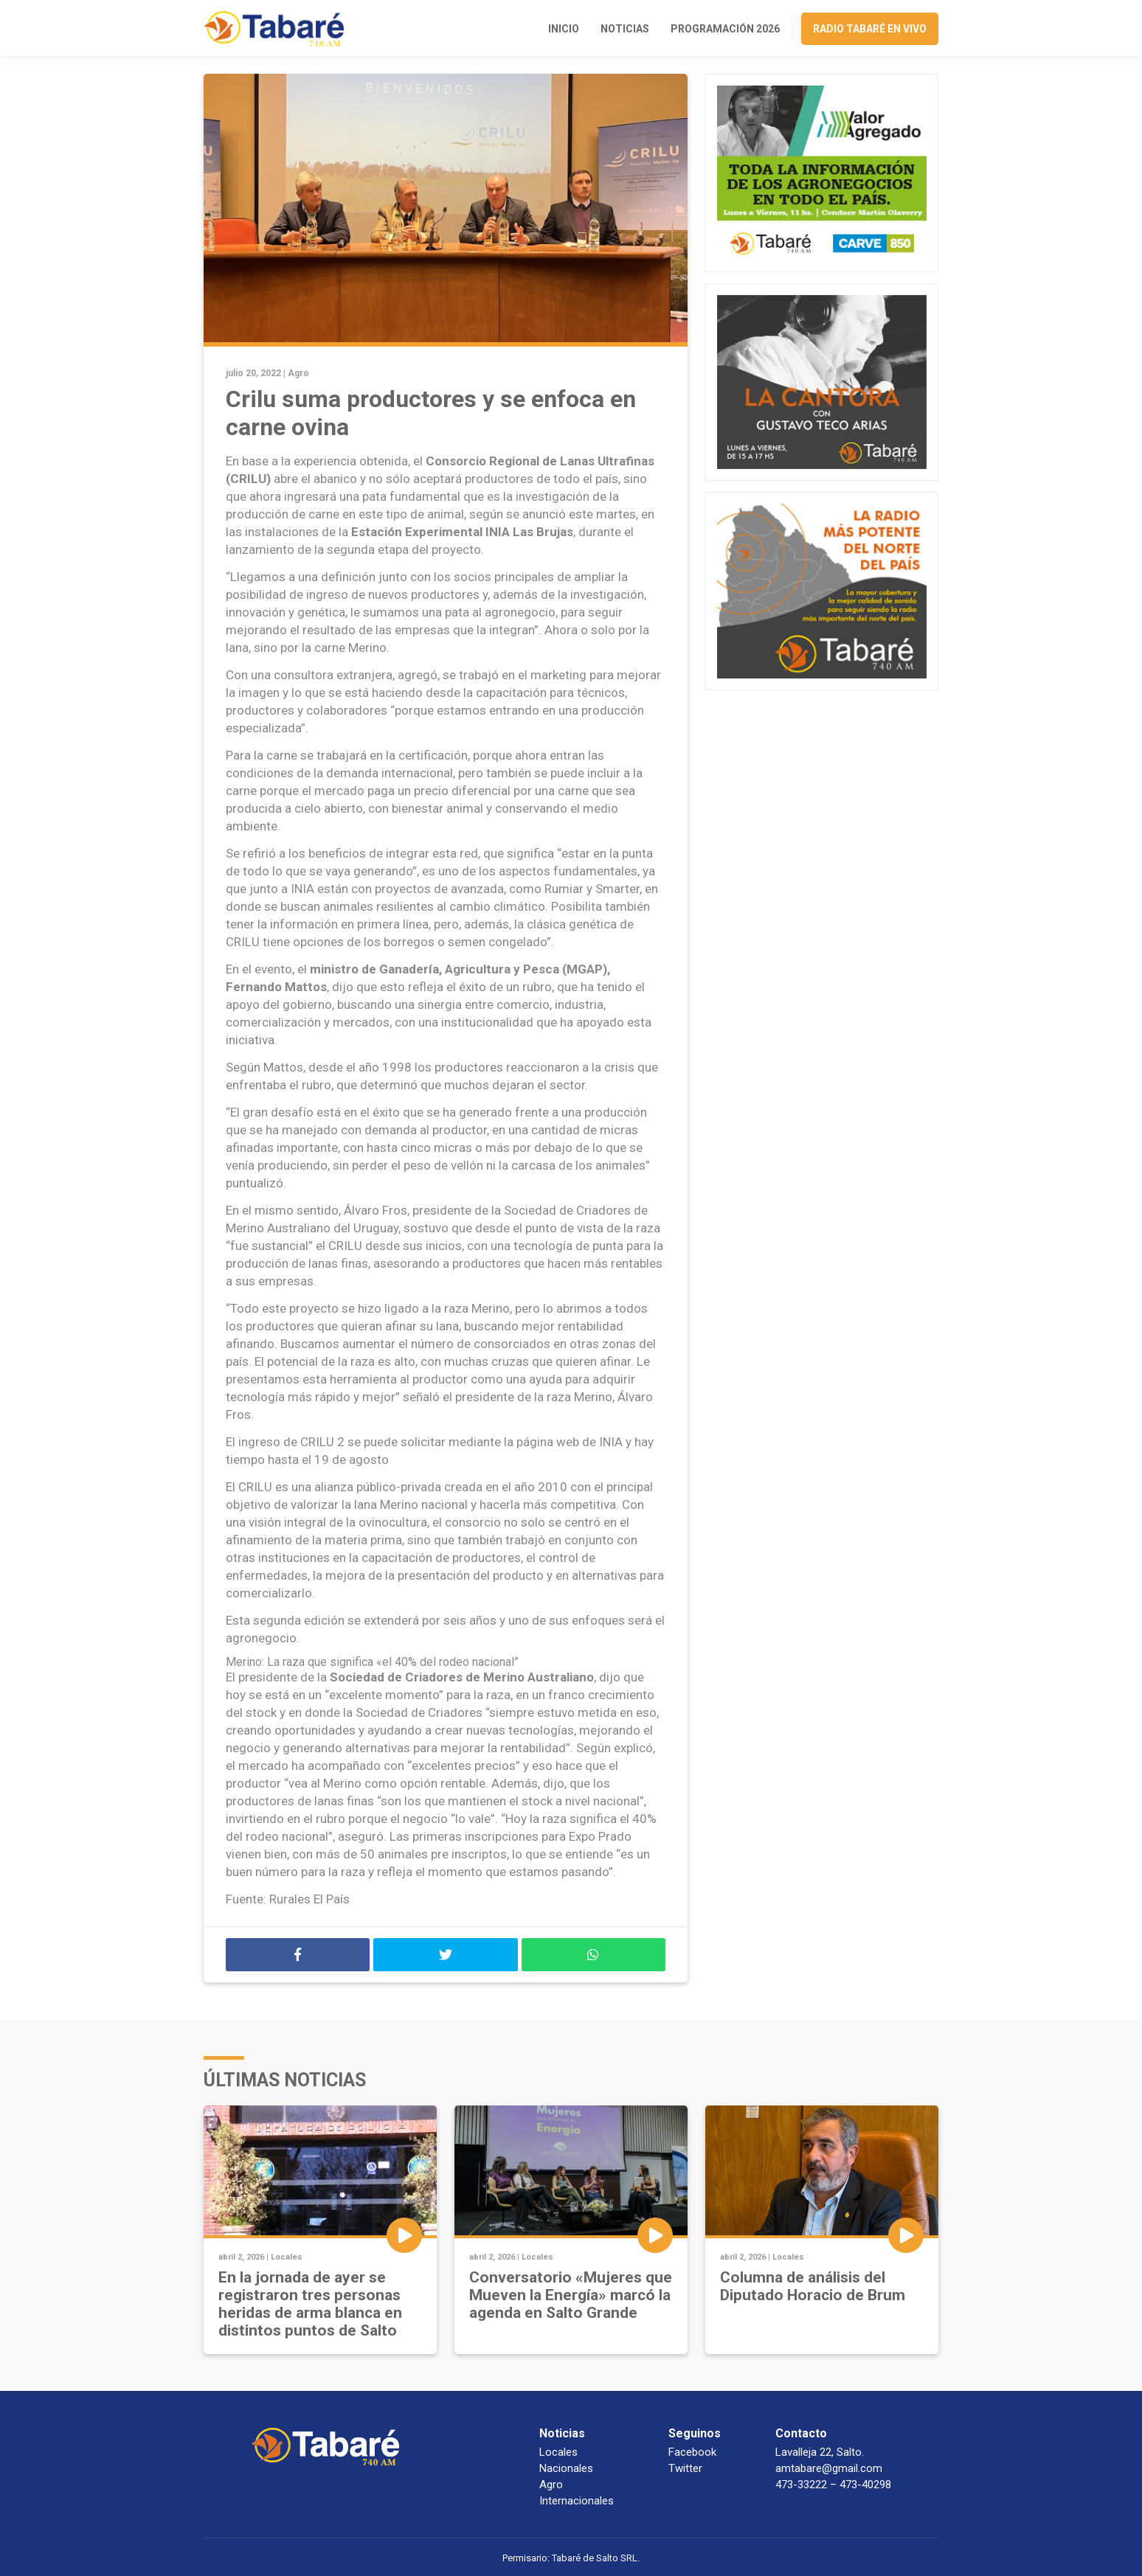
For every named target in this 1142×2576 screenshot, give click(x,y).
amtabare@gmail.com (828, 2468)
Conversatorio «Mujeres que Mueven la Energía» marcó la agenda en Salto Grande (570, 2295)
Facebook (692, 2452)
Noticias (625, 29)
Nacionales (566, 2468)
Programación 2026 (725, 29)
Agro (298, 373)
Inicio (563, 29)
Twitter (685, 2468)
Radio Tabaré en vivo (870, 29)
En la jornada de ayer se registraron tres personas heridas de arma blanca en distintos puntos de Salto (310, 2303)
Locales (286, 2257)
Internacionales (576, 2500)
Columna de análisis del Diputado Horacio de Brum (812, 2286)
